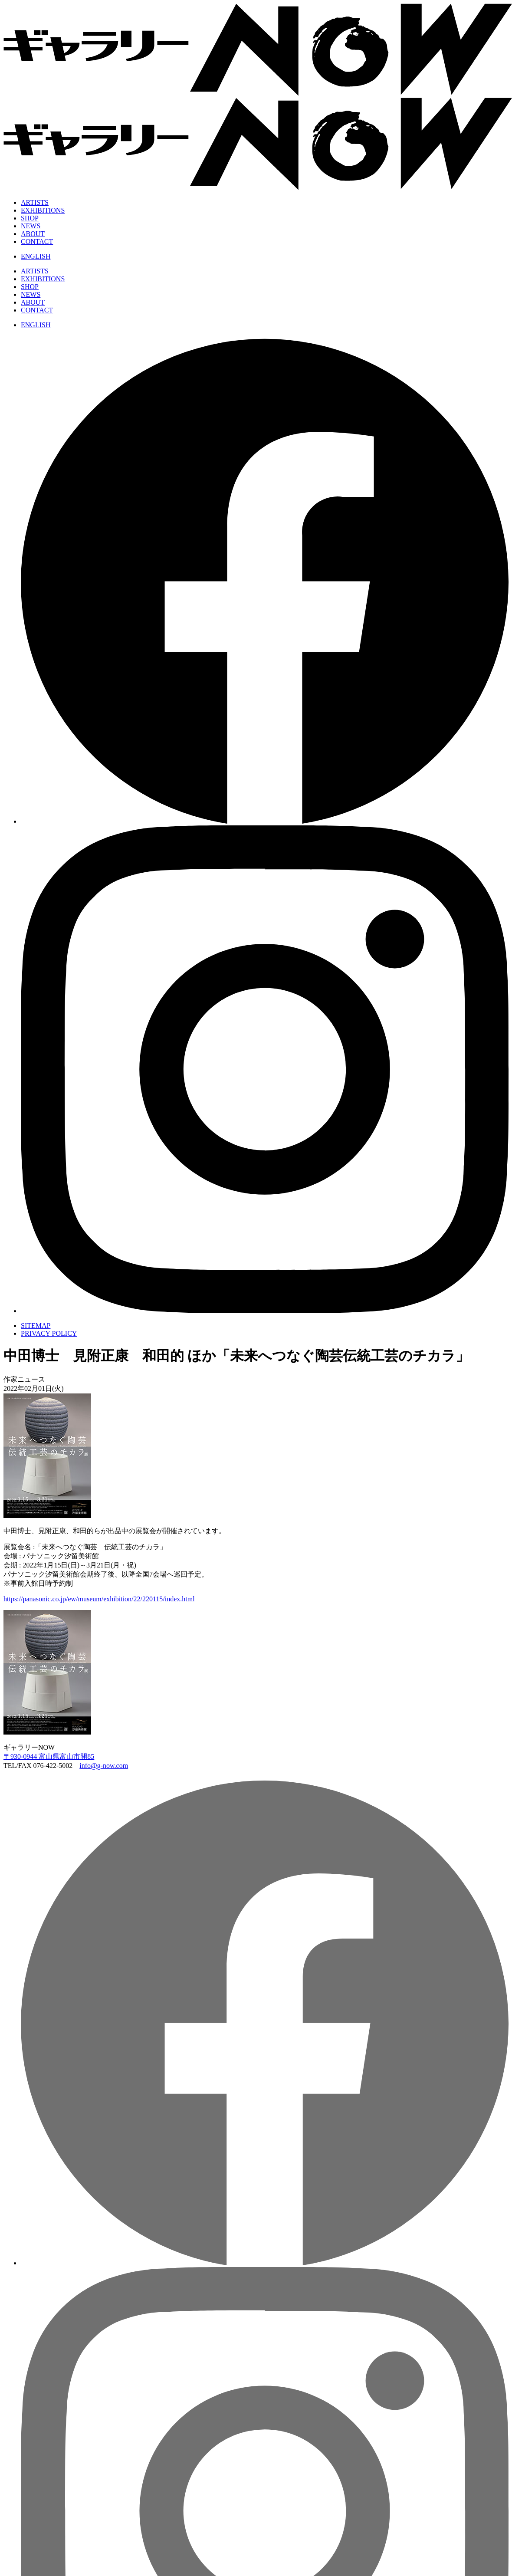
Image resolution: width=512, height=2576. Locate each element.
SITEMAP (35, 1325)
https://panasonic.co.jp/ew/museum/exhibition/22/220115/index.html (99, 1599)
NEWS (30, 226)
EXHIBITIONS (43, 210)
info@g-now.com (103, 1765)
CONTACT (37, 241)
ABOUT (33, 233)
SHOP (30, 218)
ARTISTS (35, 202)
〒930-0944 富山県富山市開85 (48, 1756)
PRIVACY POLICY (49, 1333)
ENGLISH (35, 256)
